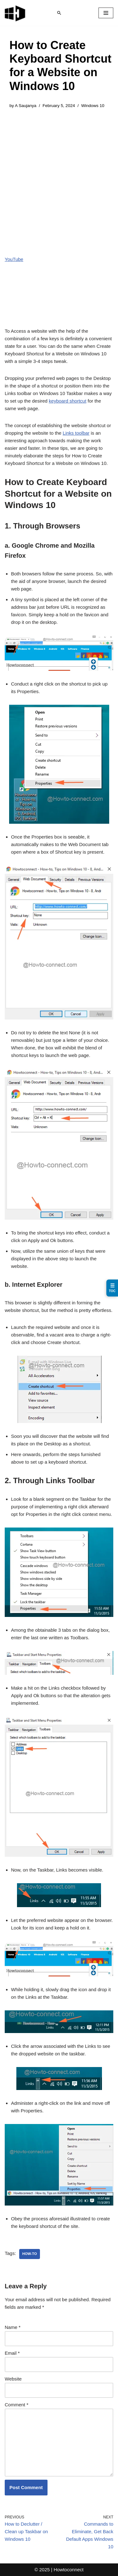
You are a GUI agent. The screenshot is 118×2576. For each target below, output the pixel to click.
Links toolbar (76, 433)
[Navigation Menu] (105, 13)
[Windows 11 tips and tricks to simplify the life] (15, 12)
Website (13, 2378)
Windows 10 (92, 105)
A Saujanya (25, 105)
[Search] (59, 13)
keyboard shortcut (67, 401)
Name (12, 2327)
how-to (29, 2254)
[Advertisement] (59, 177)
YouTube (14, 259)
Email (12, 2353)
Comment (16, 2404)
